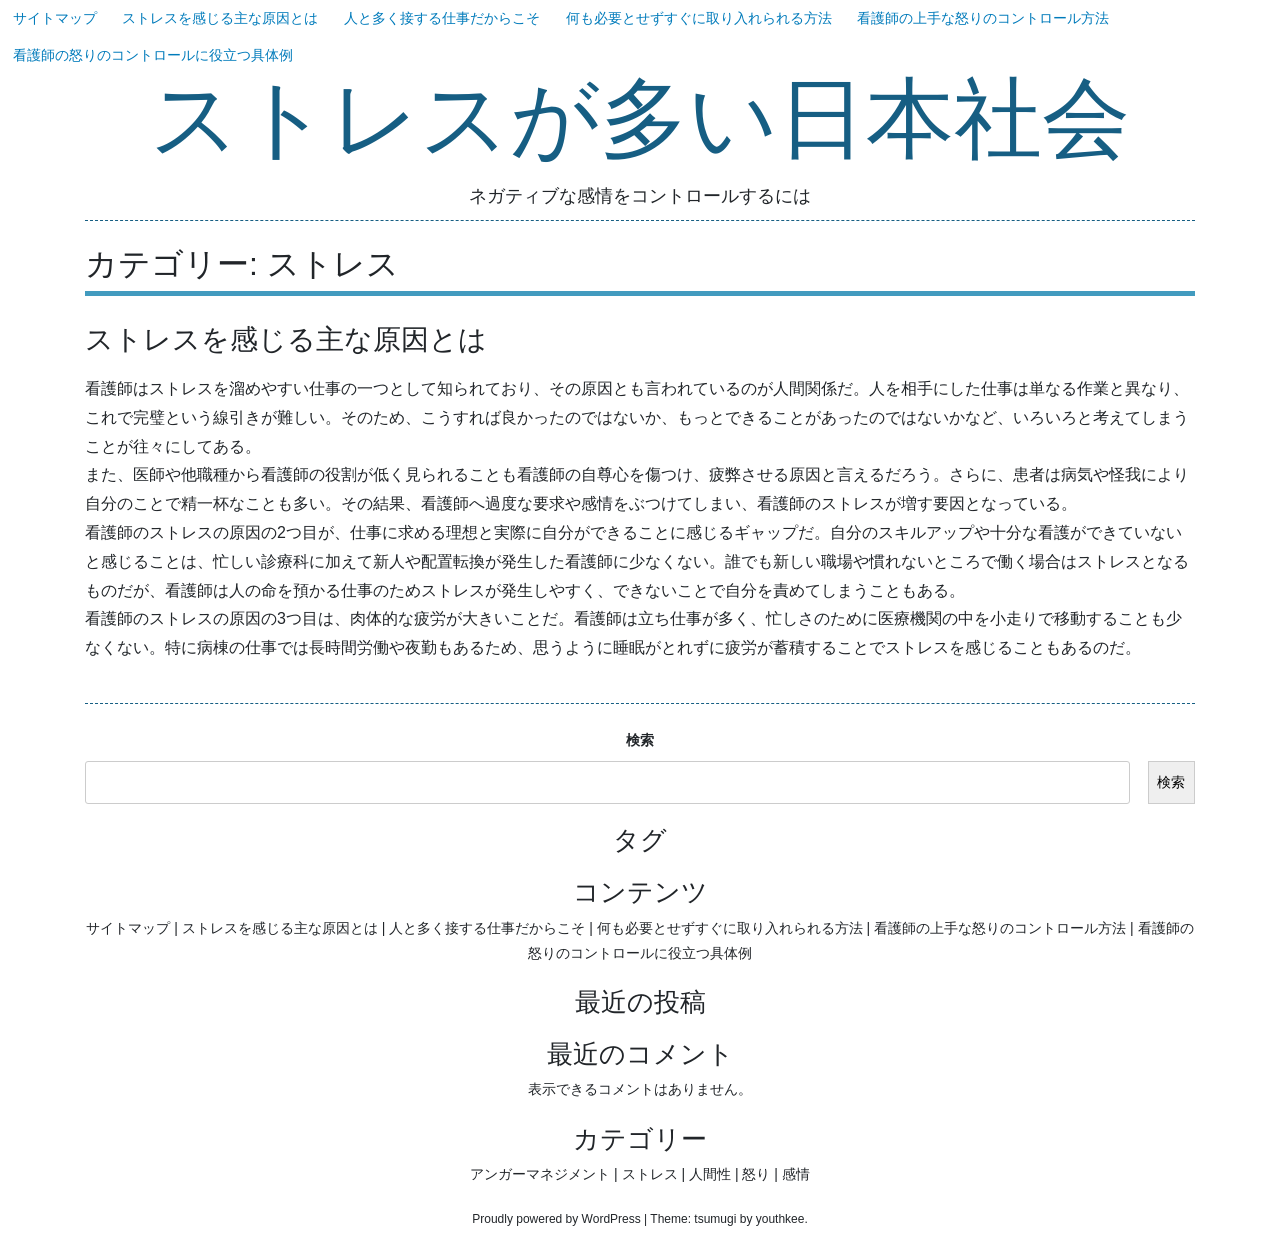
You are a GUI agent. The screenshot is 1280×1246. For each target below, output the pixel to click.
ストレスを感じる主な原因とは (220, 18)
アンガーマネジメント (540, 1174)
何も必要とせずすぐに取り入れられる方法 (699, 18)
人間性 (710, 1174)
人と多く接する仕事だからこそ (442, 18)
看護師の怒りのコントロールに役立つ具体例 (153, 55)
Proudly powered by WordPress (556, 1219)
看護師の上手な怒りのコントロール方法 (983, 18)
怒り (756, 1174)
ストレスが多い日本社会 (640, 122)
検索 (640, 740)
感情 (796, 1174)
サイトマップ (55, 18)
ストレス (650, 1174)
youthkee (780, 1219)
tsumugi (715, 1219)
